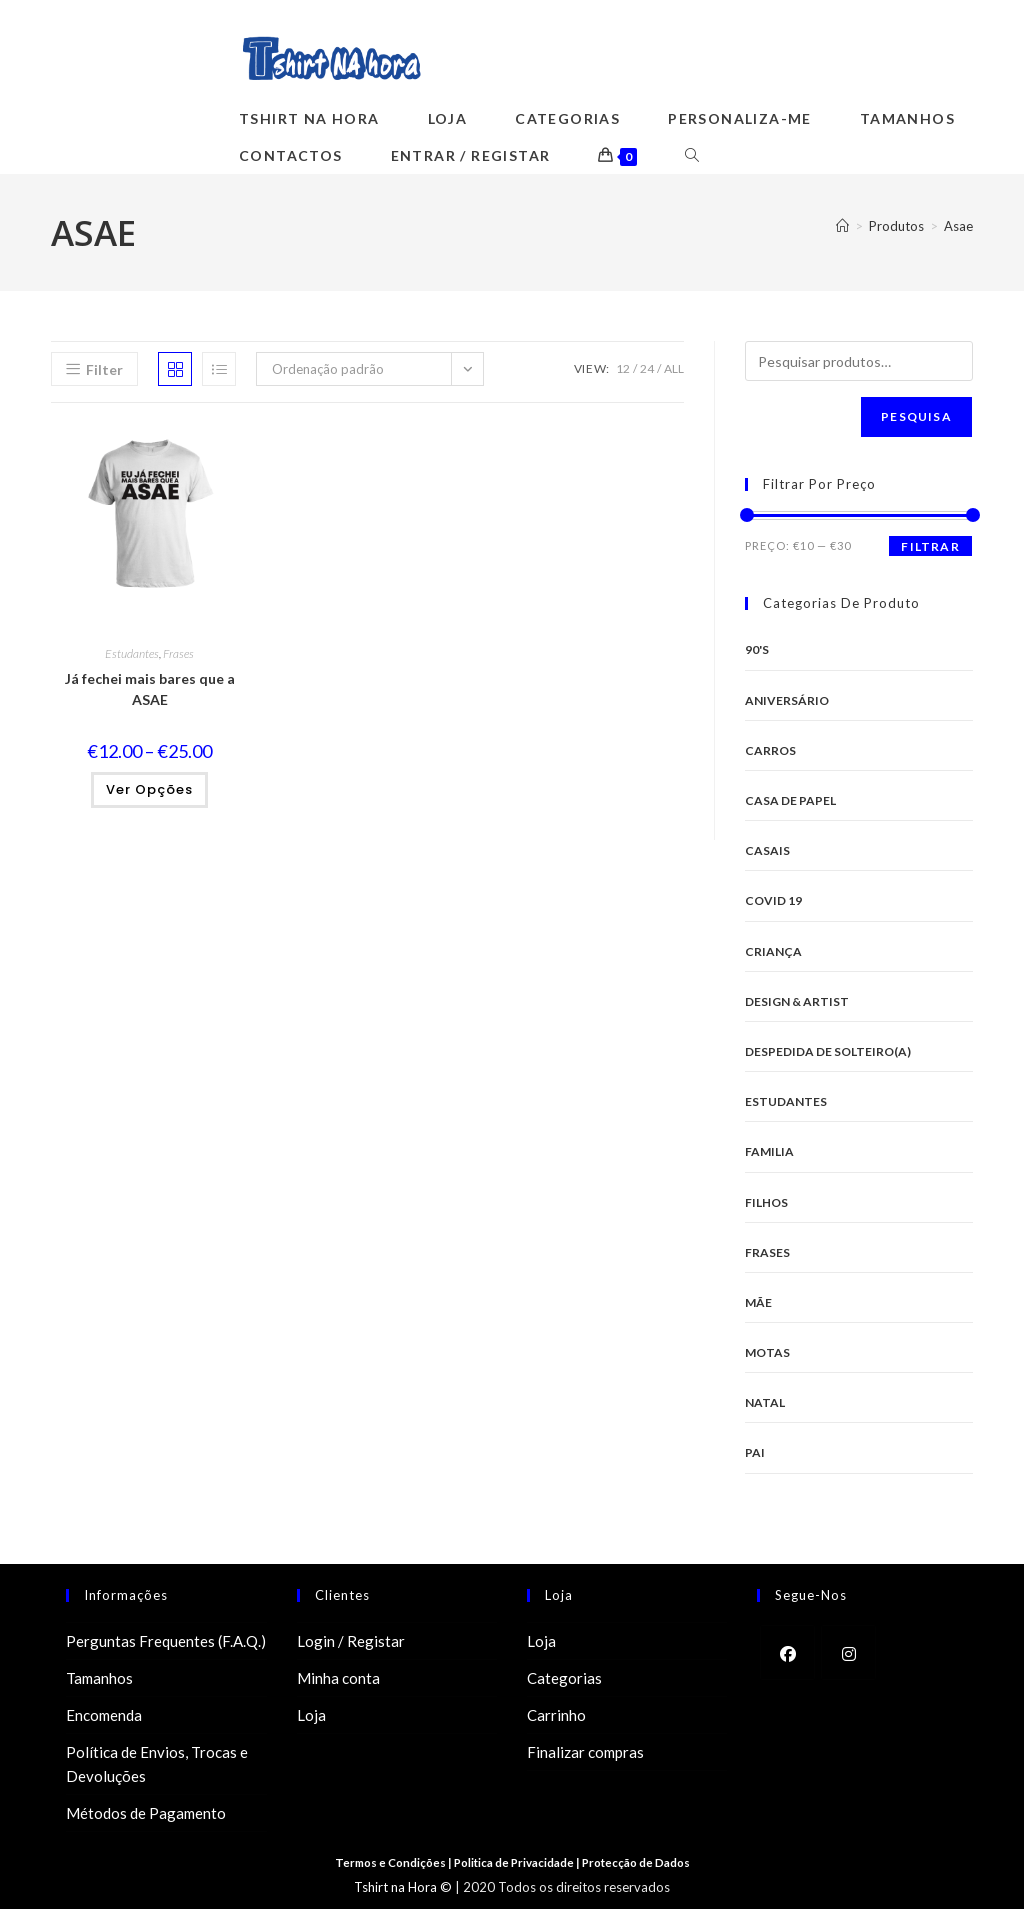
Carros (770, 750)
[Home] (842, 226)
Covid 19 (773, 900)
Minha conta (338, 1678)
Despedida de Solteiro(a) (828, 1051)
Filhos (766, 1202)
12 (623, 368)
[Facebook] (787, 1652)
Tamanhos (99, 1678)
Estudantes (132, 653)
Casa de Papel (790, 800)
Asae (958, 226)
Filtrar (930, 546)
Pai (755, 1452)
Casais (767, 850)
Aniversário (787, 700)
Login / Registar (351, 1641)
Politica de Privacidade (515, 1862)
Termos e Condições (386, 1862)
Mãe (758, 1302)
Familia (769, 1151)
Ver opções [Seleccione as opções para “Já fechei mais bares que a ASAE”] (149, 789)
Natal (765, 1402)
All (674, 368)
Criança (773, 951)
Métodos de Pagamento (146, 1813)
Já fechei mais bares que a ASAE (150, 689)
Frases (178, 653)
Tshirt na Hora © (403, 1887)
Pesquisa (916, 416)
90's (757, 649)
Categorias (564, 1678)
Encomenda (104, 1715)
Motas (767, 1352)
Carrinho (556, 1715)
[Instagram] (848, 1652)
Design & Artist (797, 1001)
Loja (311, 1715)
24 (647, 368)
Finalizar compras (585, 1752)
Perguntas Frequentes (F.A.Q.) (166, 1641)
